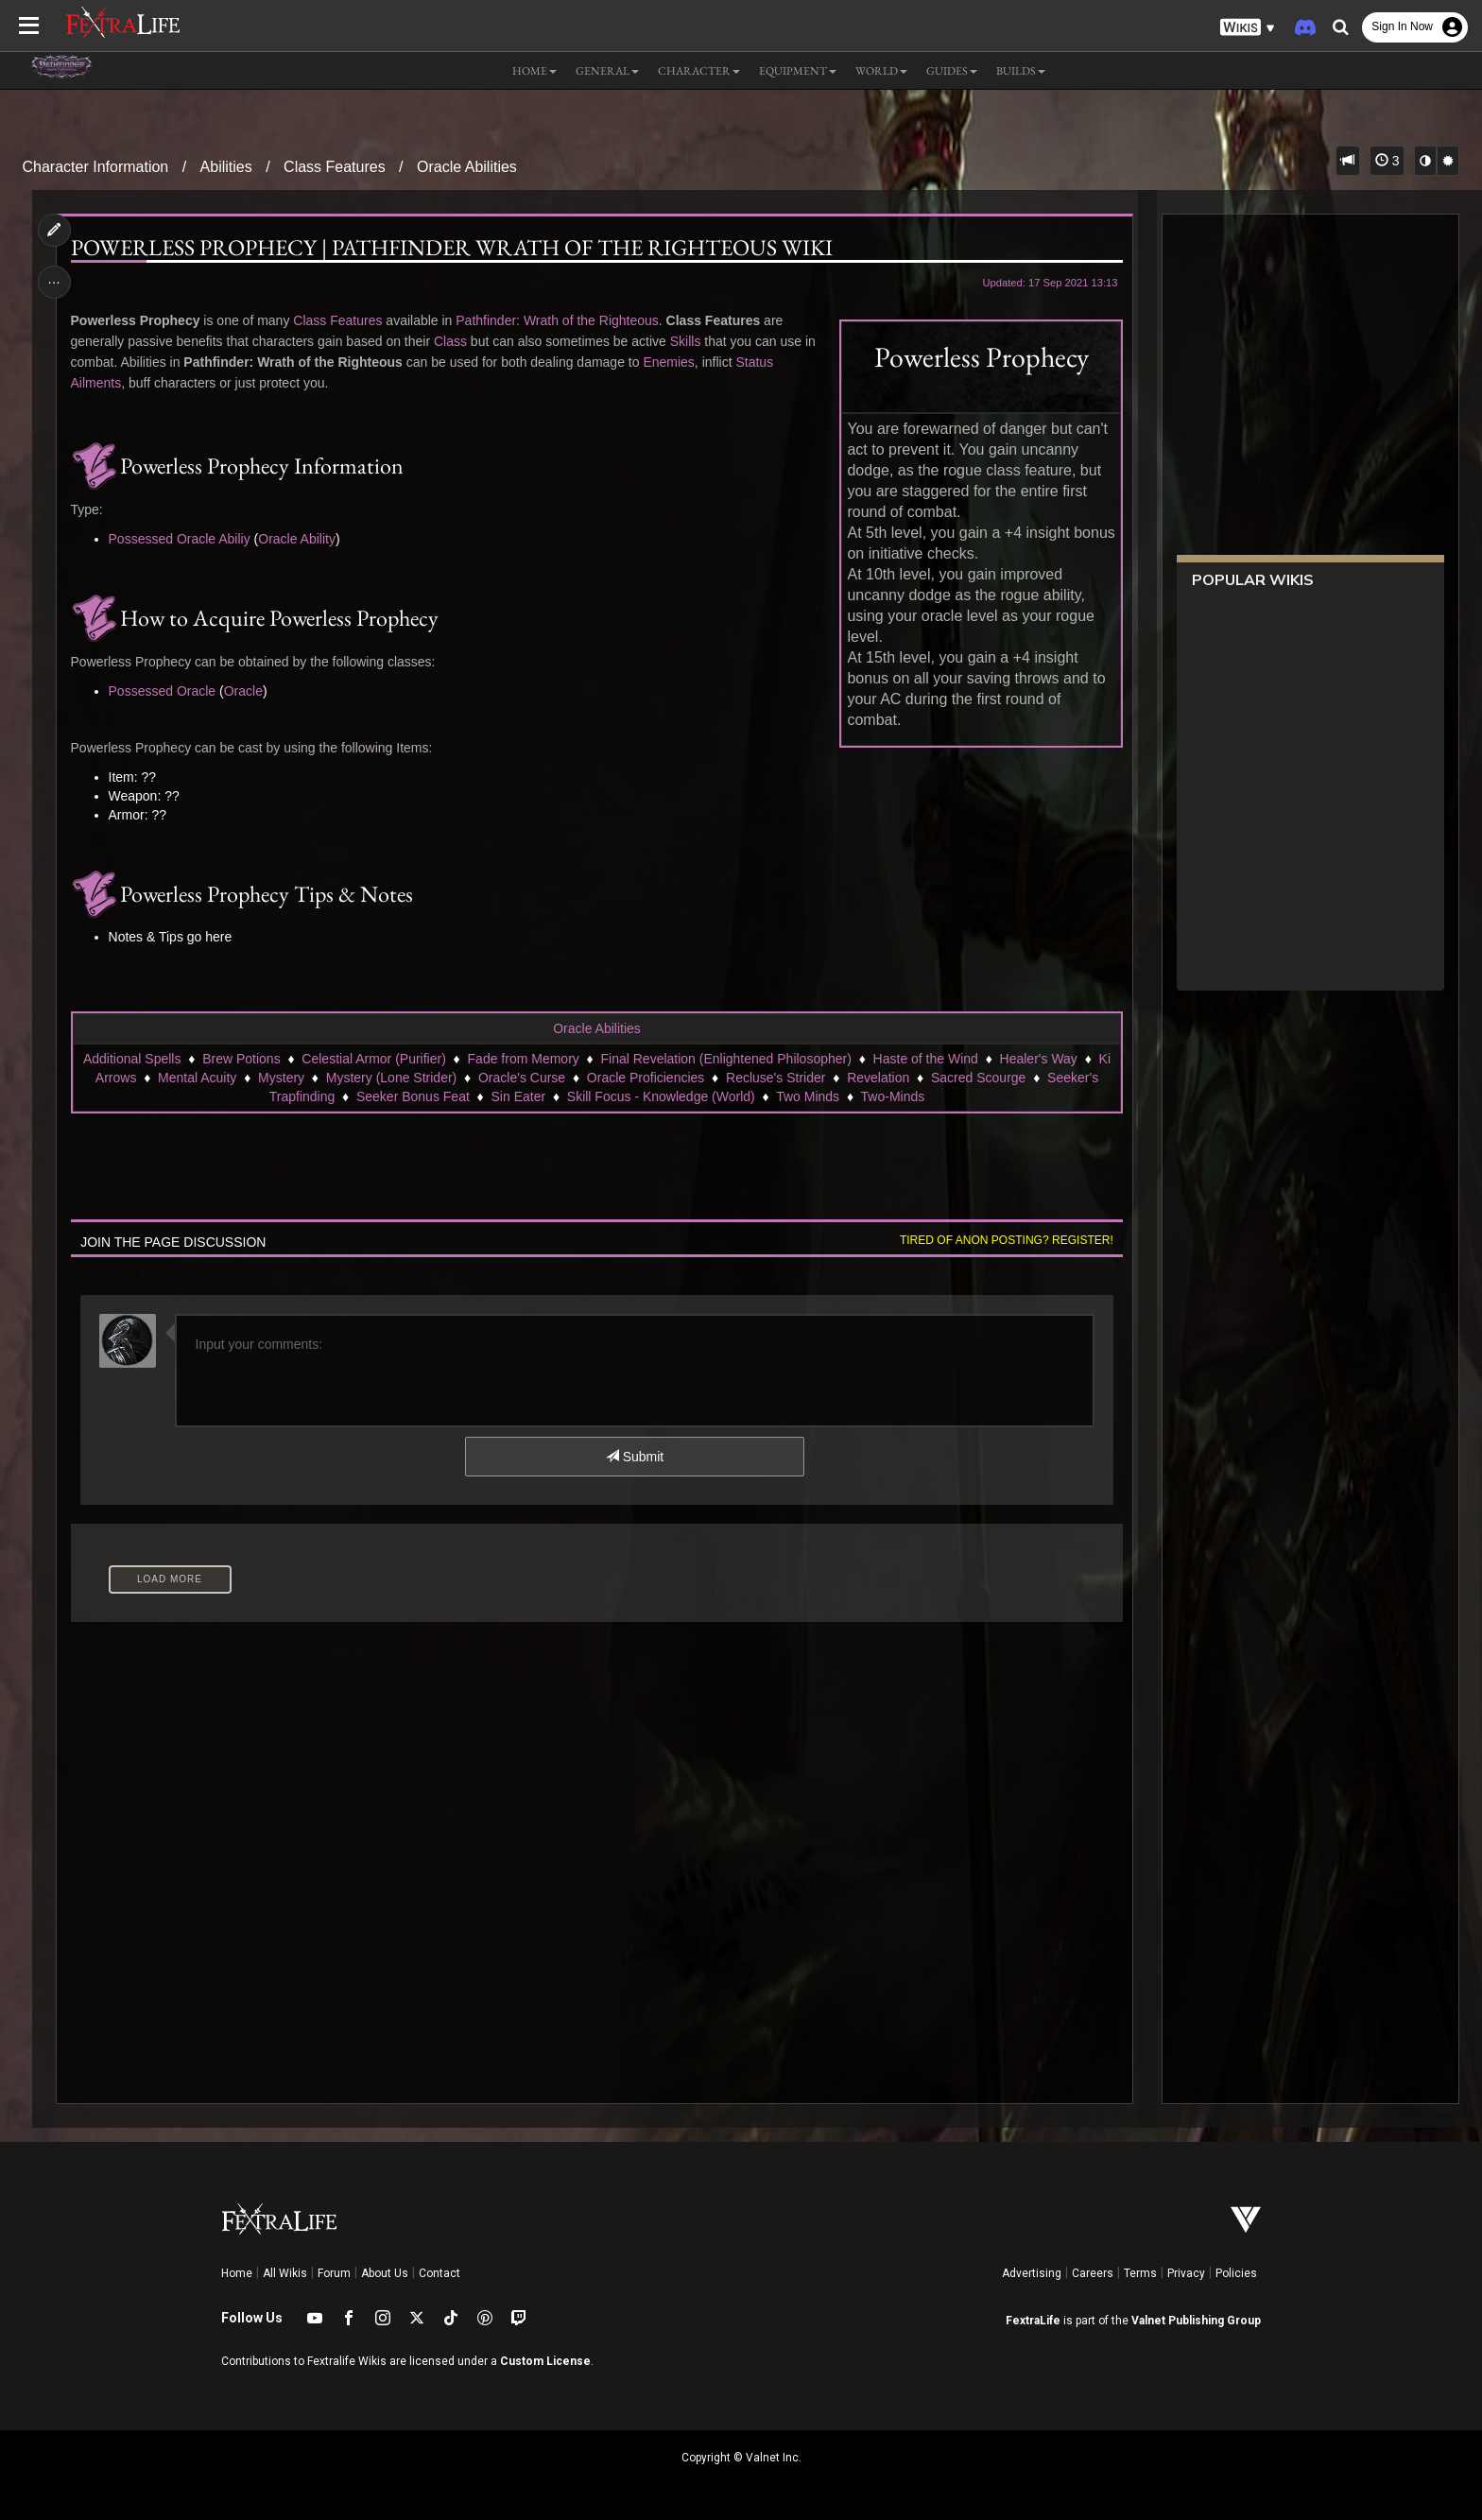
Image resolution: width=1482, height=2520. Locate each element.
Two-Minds (893, 1096)
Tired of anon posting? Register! (1006, 1240)
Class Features (335, 167)
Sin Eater (518, 1096)
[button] (1247, 27)
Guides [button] (951, 70)
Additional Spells (132, 1058)
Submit (634, 1456)
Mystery (281, 1077)
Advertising (1031, 2273)
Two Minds (807, 1096)
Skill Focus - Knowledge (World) (661, 1096)
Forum (334, 2273)
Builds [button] (1020, 70)
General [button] (607, 70)
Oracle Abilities (467, 167)
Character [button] (699, 70)
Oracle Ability (297, 538)
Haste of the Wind (925, 1058)
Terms (1140, 2273)
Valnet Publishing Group (1196, 2320)
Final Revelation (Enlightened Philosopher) (726, 1058)
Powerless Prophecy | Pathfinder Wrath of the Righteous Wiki (452, 247)
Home (236, 2273)
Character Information (96, 167)
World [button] (881, 70)
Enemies (668, 362)
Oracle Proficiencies (646, 1077)
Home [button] (534, 70)
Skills (685, 341)
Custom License (545, 2361)
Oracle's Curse (521, 1077)
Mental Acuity (197, 1077)
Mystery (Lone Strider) (391, 1077)
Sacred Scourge (978, 1077)
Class (450, 341)
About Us (384, 2273)
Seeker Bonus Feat (413, 1096)
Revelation (878, 1077)
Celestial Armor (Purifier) (373, 1058)
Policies (1236, 2273)
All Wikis (285, 2273)
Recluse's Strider (775, 1077)
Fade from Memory (523, 1058)
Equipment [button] (797, 70)
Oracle (243, 691)
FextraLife (1033, 2320)
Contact (439, 2273)
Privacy (1186, 2273)
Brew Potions (241, 1058)
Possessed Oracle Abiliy (179, 538)
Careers (1092, 2273)
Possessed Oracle (162, 691)
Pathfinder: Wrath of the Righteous (557, 320)
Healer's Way (1038, 1058)
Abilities (226, 167)
